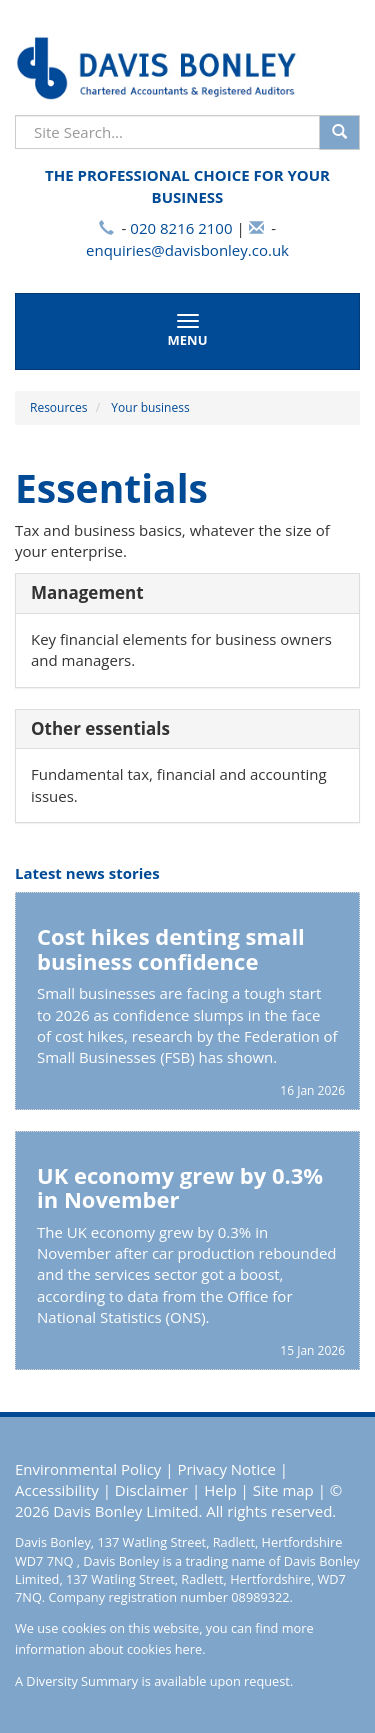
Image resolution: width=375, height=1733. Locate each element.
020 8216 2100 (181, 228)
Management (87, 592)
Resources (59, 407)
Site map (283, 1490)
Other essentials (100, 728)
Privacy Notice (226, 1469)
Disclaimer (151, 1490)
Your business (150, 407)
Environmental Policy (88, 1469)
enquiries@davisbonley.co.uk (187, 250)
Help (220, 1490)
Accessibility (57, 1490)
